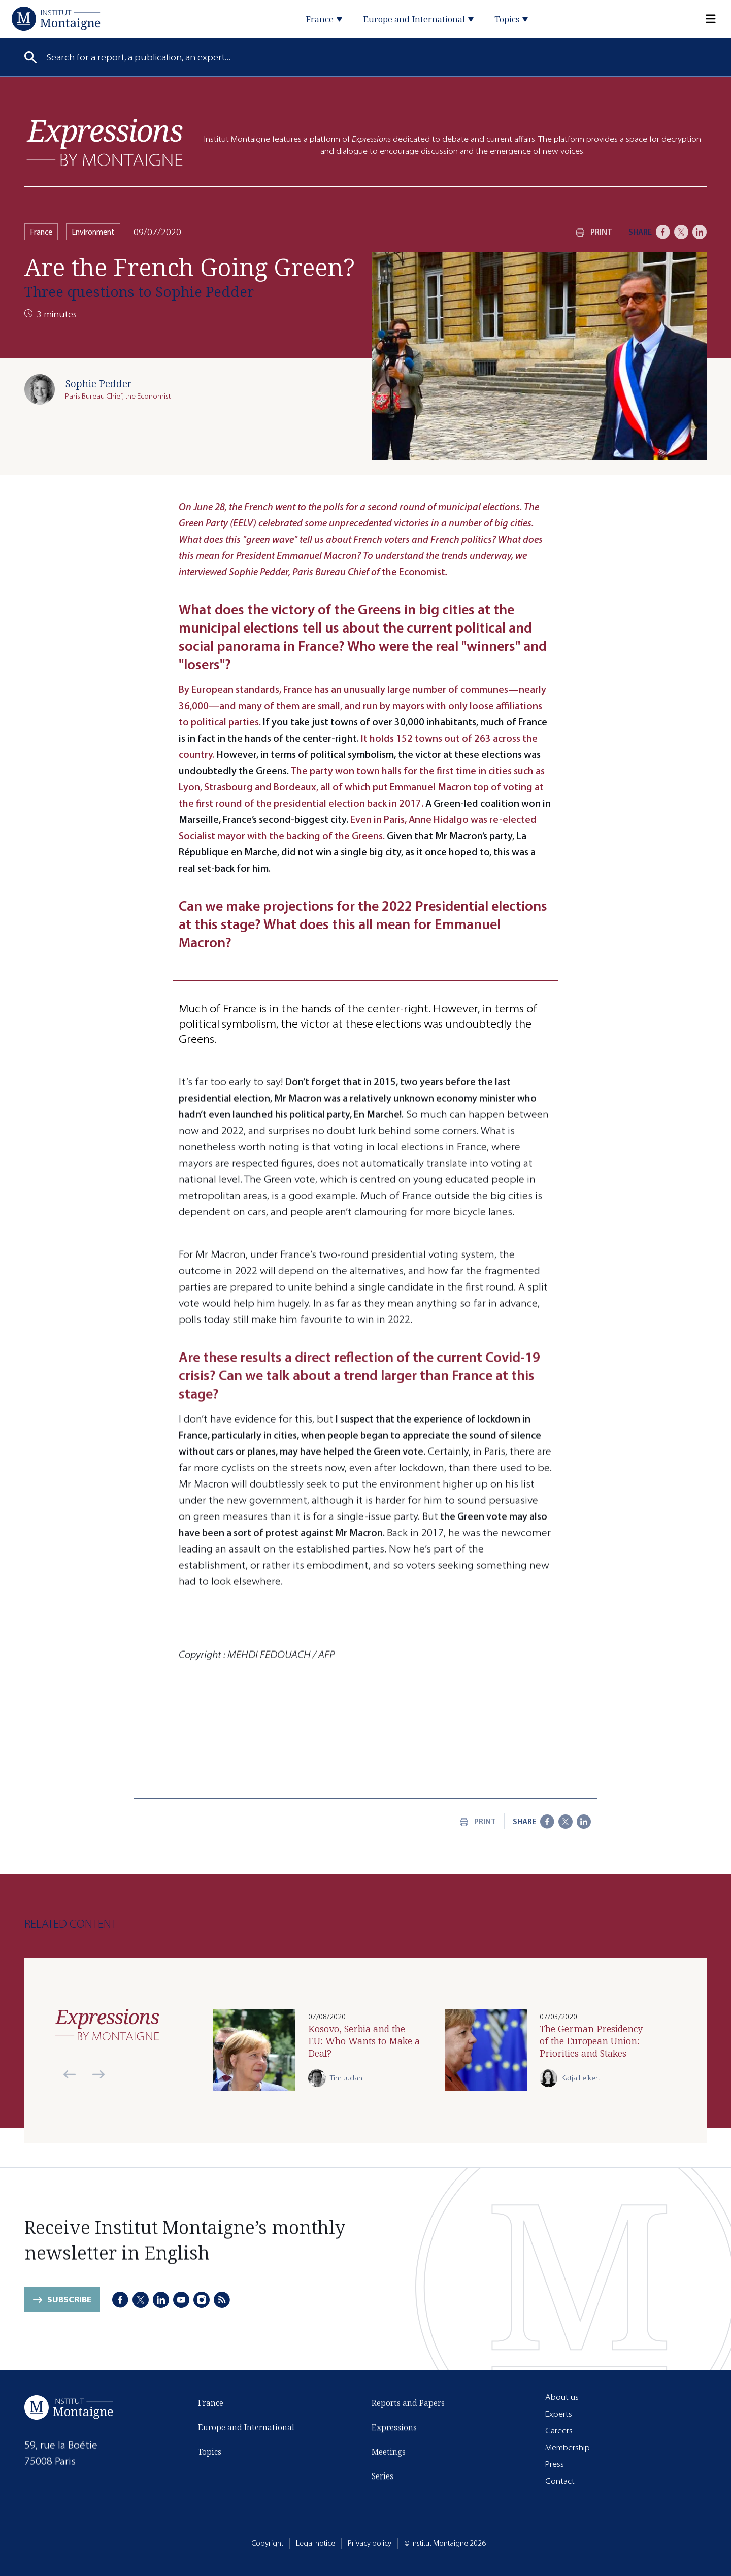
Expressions (394, 2427)
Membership (567, 2447)
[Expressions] (105, 142)
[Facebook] (663, 232)
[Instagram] (201, 2300)
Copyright (267, 2543)
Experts (558, 2414)
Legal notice (315, 2543)
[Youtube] (181, 2300)
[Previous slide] (69, 2074)
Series (382, 2476)
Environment (93, 232)
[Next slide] (94, 2074)
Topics (209, 2454)
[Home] (56, 18)
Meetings (389, 2452)
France (41, 232)
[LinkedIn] (699, 232)
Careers (559, 2430)
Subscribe (69, 2302)
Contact (560, 2481)
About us (562, 2397)
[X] (681, 232)
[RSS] (222, 2300)
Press (554, 2464)
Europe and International (246, 2429)
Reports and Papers (408, 2403)
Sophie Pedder (98, 383)
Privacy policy (369, 2543)
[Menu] (704, 19)
